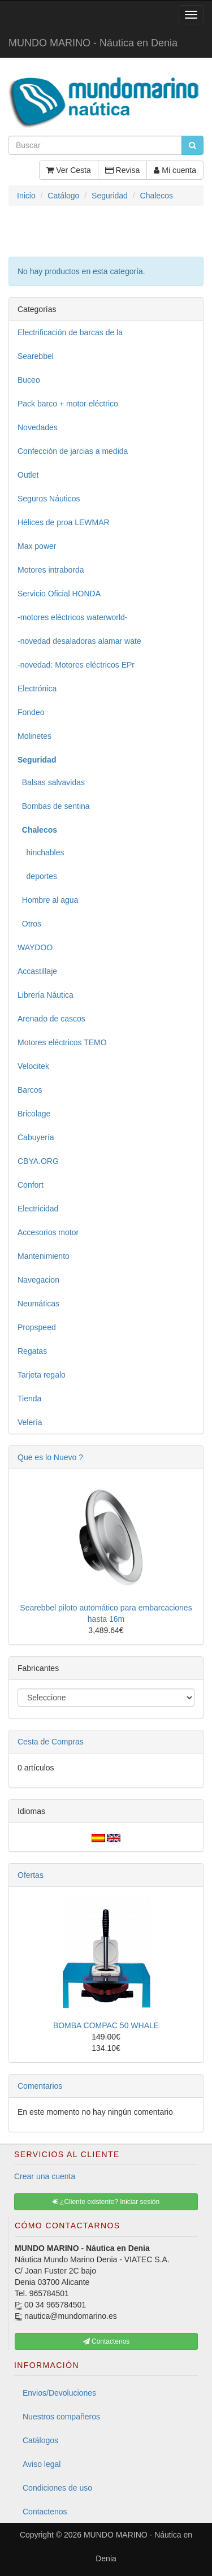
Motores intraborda (51, 569)
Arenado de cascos (51, 1018)
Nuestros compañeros (61, 2416)
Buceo (29, 379)
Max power (37, 546)
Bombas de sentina (54, 806)
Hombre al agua (48, 899)
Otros (29, 923)
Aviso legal (41, 2464)
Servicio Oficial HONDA (59, 593)
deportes (37, 876)
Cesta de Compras (51, 1741)
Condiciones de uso (57, 2487)
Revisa (122, 170)
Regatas (32, 1351)
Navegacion (38, 1279)
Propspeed (37, 1327)
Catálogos (40, 2440)
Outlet (28, 474)
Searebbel (36, 356)
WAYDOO (35, 947)
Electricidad (38, 1208)
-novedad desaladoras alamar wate (79, 641)
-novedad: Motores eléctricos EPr (76, 664)
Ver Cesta (68, 170)
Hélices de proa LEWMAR (64, 522)
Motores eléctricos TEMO (62, 1042)
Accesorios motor (48, 1232)
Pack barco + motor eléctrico (68, 403)
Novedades (38, 427)
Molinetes (34, 736)
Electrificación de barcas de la (70, 332)
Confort (31, 1184)
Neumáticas (38, 1303)
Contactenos (45, 2511)
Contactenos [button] (106, 2341)
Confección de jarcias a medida (73, 451)
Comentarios (40, 2085)
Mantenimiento (44, 1256)
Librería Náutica (45, 994)
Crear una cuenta (44, 2176)
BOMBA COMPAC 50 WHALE (106, 2025)
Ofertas (31, 1875)
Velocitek (33, 1066)
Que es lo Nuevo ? (50, 1457)
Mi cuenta (175, 170)
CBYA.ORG (38, 1161)
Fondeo (31, 712)
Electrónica (37, 688)
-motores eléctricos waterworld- (73, 617)
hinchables (41, 852)
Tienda (29, 1398)
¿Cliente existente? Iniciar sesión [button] (106, 2202)
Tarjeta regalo (42, 1374)
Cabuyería (36, 1137)
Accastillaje (37, 971)
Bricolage (34, 1113)
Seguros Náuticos (49, 498)
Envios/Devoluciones (59, 2392)
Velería (30, 1422)
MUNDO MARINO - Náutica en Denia (93, 43)
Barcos (30, 1089)
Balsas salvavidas (51, 782)
